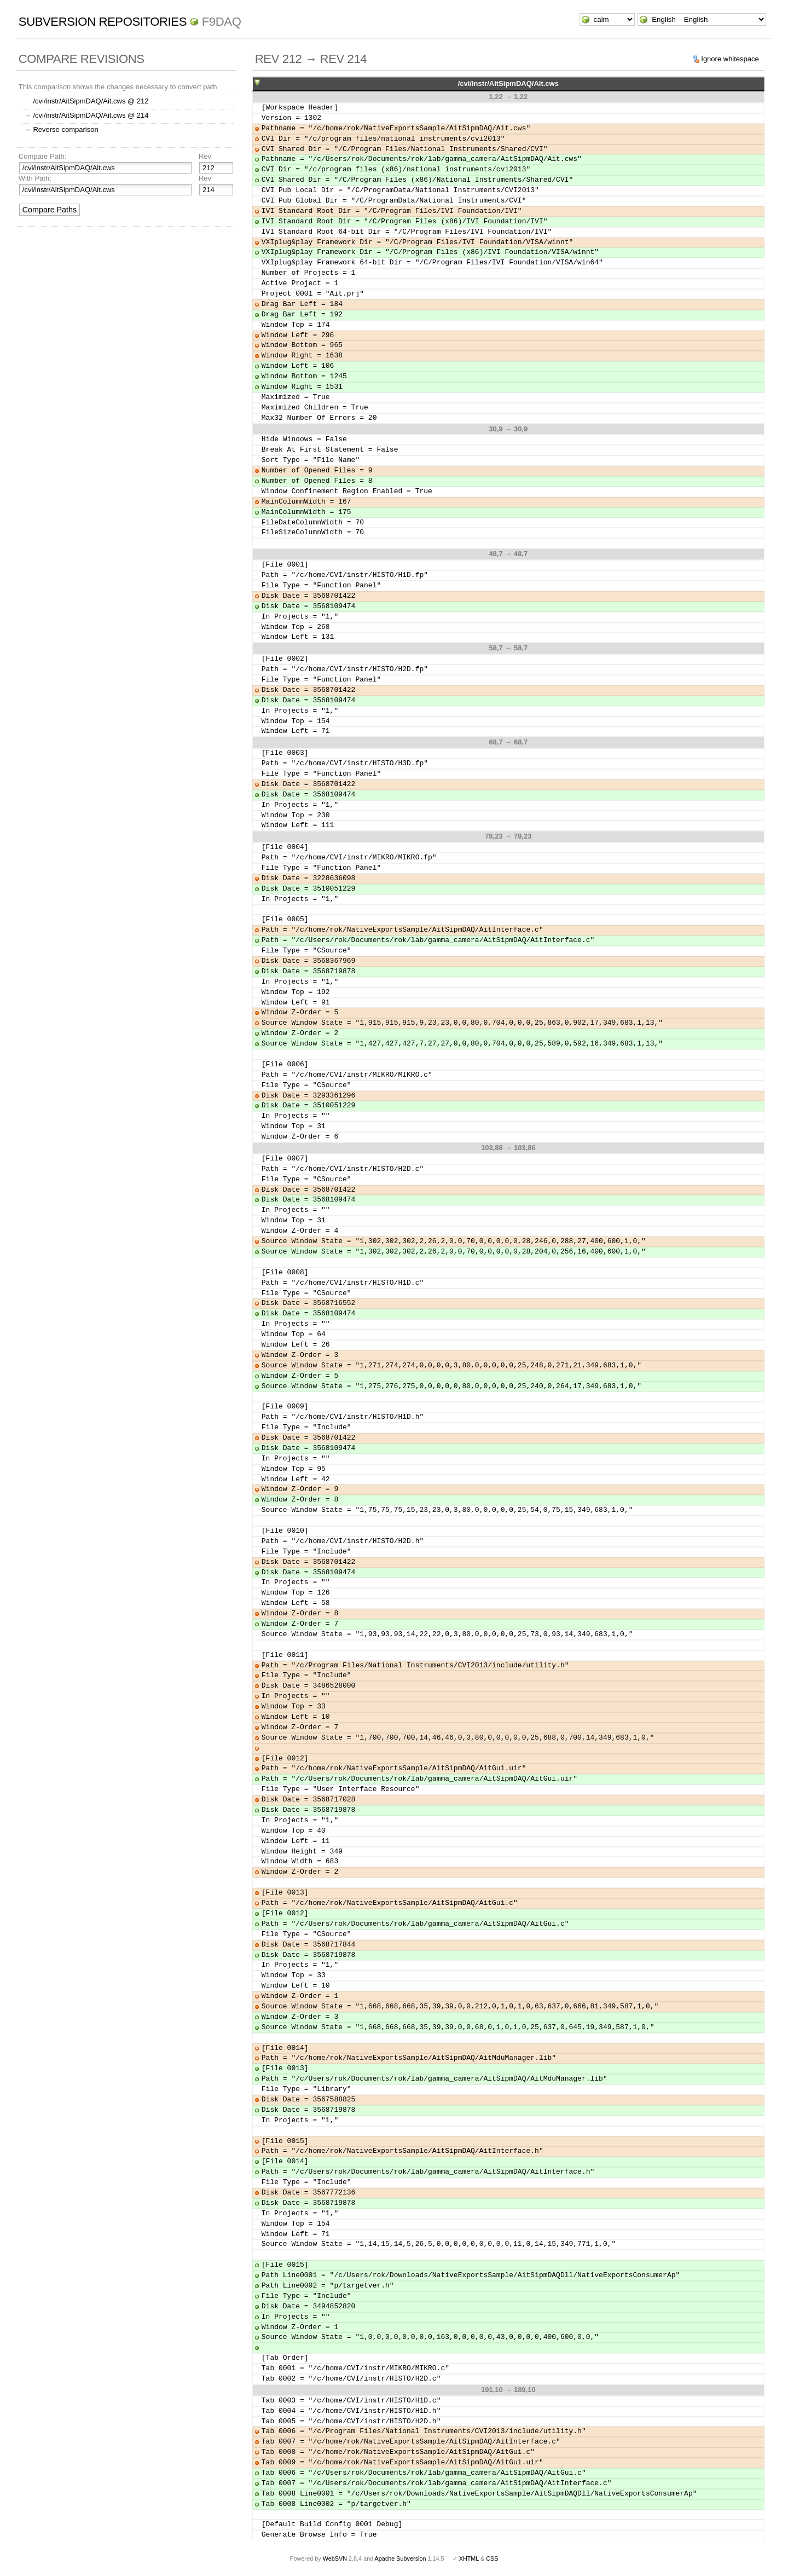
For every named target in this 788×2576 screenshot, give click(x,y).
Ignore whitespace (730, 59)
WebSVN (335, 2558)
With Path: (35, 178)
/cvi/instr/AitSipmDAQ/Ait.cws (508, 83)
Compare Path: (42, 156)
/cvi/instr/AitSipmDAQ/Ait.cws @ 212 (90, 101)
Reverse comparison (65, 129)
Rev (205, 156)
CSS (492, 2558)
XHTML (469, 2558)
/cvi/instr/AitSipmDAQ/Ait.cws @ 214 (90, 115)
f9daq (221, 21)
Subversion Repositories (103, 21)
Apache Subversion (400, 2558)
